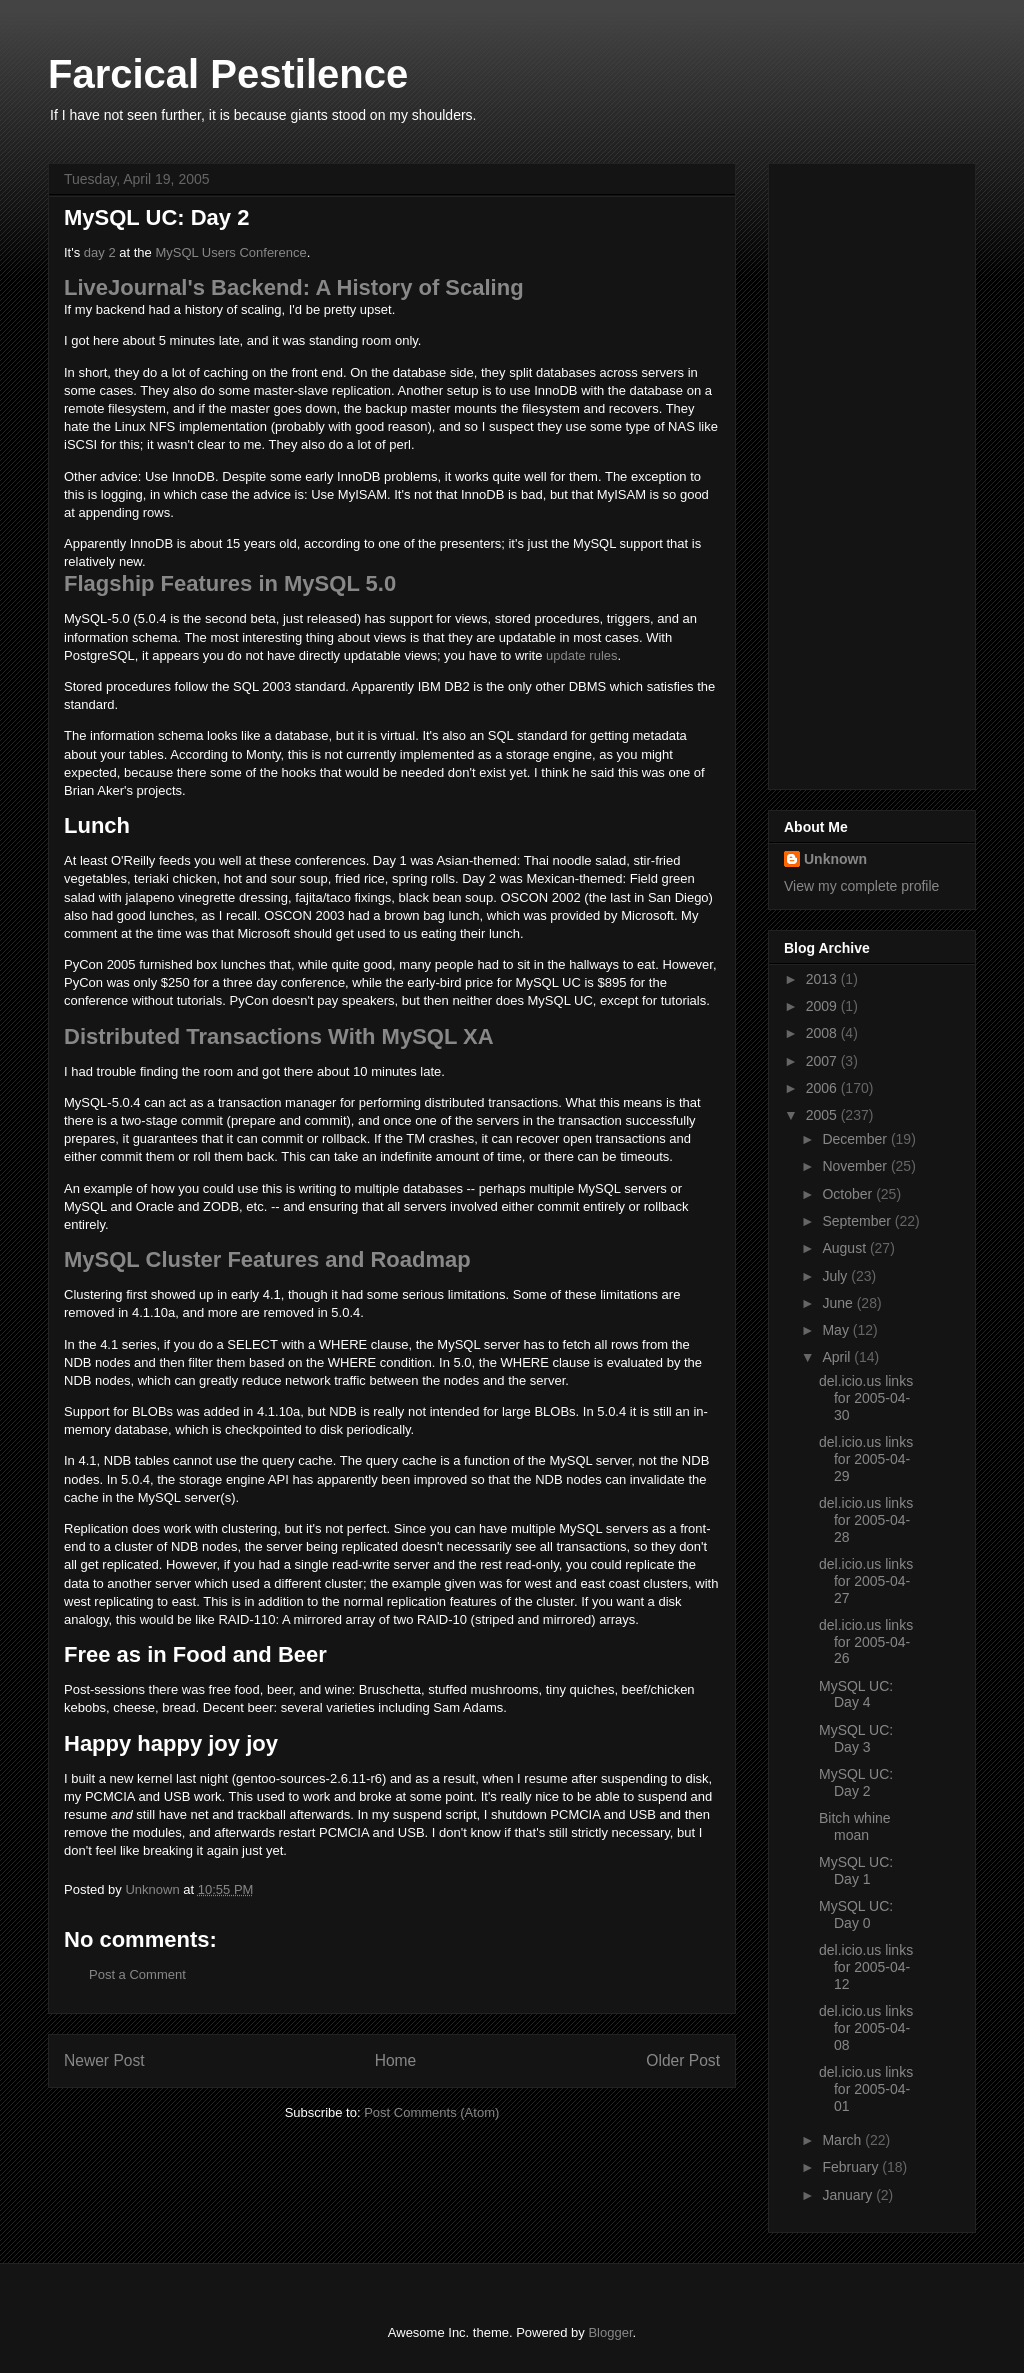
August (845, 1248)
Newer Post (104, 2060)
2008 (823, 1033)
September (858, 1221)
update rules (582, 655)
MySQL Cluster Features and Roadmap (267, 1259)
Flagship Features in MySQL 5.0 (230, 583)
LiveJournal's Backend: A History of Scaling (294, 287)
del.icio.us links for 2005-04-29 (866, 1459)
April (838, 1357)
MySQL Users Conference (230, 252)
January (849, 2195)
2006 (823, 1088)
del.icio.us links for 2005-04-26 (866, 1642)
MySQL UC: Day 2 (856, 1782)
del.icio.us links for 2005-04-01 (866, 2089)
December (856, 1139)
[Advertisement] (864, 471)
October (849, 1194)
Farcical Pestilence (228, 74)
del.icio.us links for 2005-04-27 (866, 1581)
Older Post (683, 2060)
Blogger (610, 2332)
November (856, 1166)
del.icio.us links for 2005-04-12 (866, 1967)
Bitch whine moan (855, 1826)
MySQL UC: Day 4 (856, 1694)
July (836, 1276)
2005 (823, 1115)
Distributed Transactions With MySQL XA (279, 1036)
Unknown (835, 859)
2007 (823, 1061)
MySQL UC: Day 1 (856, 1870)
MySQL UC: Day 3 (856, 1738)
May (837, 1330)
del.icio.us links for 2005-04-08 (866, 2028)
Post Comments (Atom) (431, 2112)
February (852, 2167)
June (839, 1303)
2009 (823, 1006)
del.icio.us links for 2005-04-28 (866, 1520)
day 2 (100, 252)
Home (396, 2060)
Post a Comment (137, 1974)
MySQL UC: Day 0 (856, 1914)
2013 (823, 979)
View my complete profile (861, 886)
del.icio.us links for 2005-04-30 (866, 1398)
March (843, 2140)
